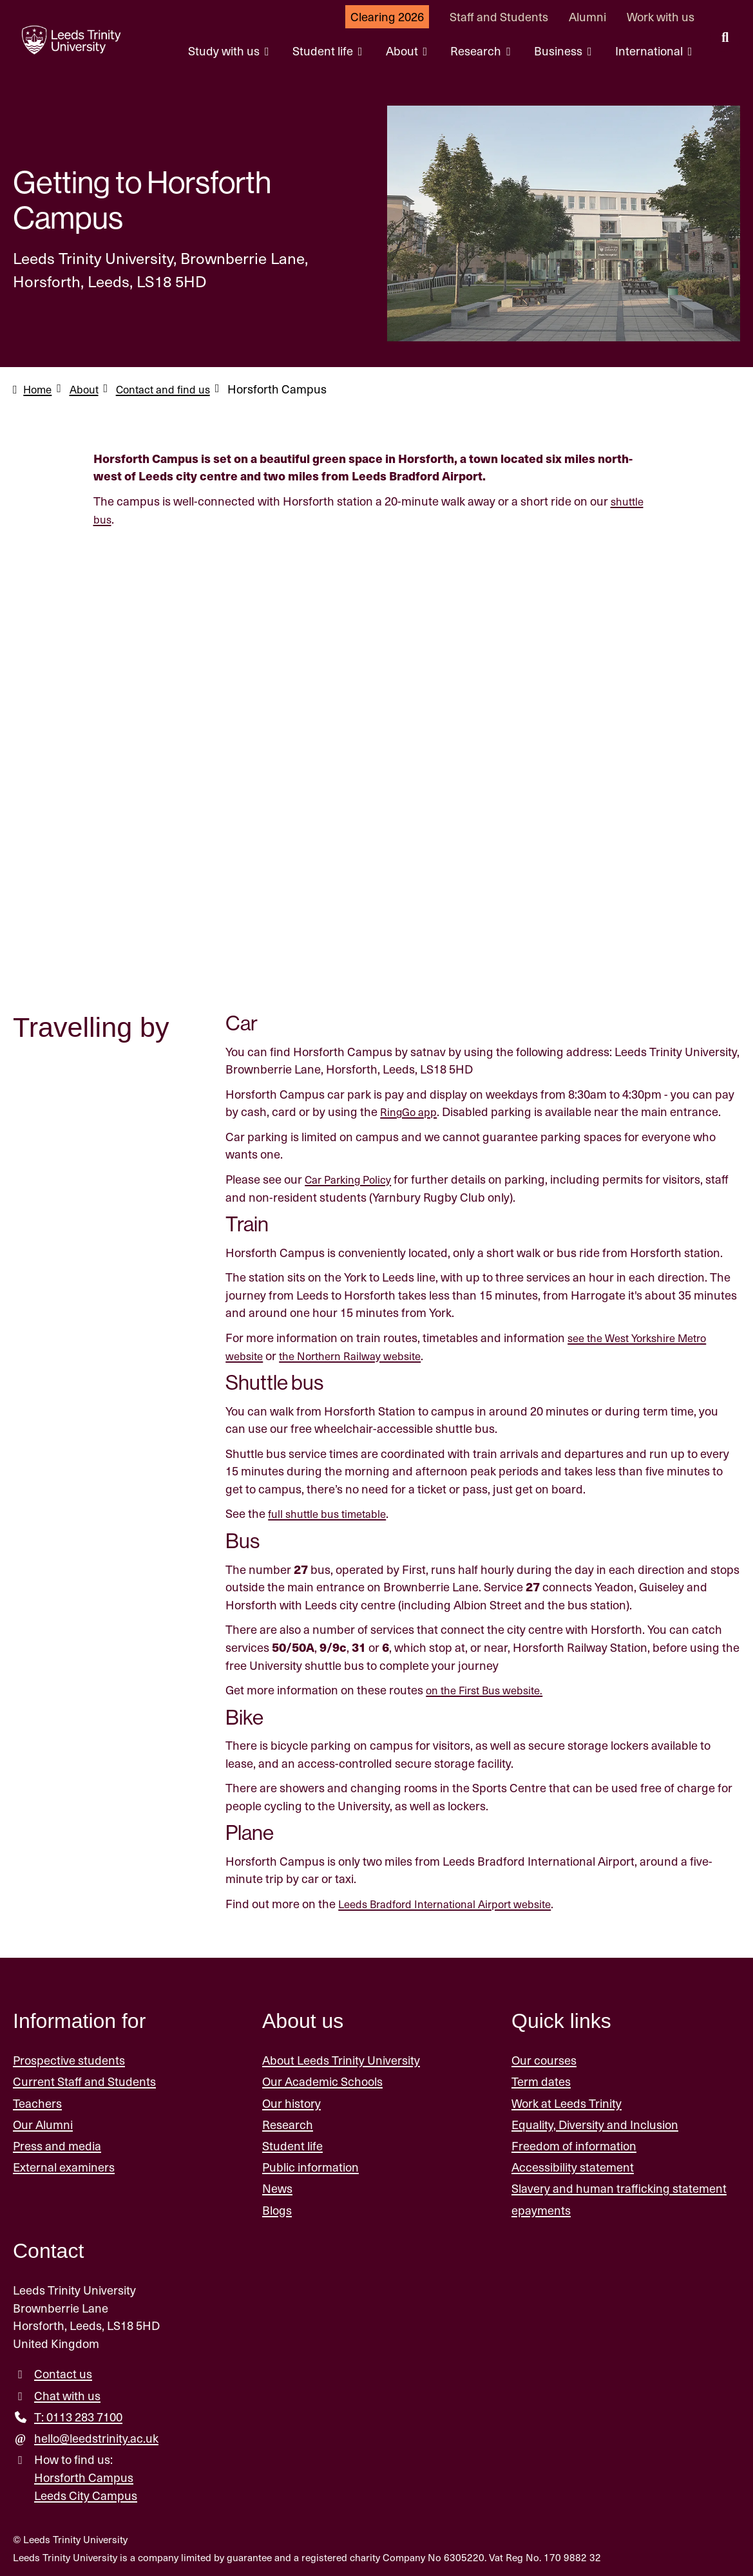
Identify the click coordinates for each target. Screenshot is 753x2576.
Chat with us (67, 2393)
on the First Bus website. (490, 1688)
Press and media (57, 2144)
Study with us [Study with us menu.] (225, 51)
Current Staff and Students (84, 2079)
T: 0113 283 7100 (78, 2414)
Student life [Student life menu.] (324, 51)
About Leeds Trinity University (341, 2058)
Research (287, 2122)
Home (39, 389)
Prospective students (69, 2058)
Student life (292, 2144)
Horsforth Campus (83, 2475)
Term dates (541, 2079)
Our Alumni (43, 2122)
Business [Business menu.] (559, 51)
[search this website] (725, 38)
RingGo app (411, 1110)
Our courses (544, 2058)
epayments (541, 2207)
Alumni (587, 16)
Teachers (37, 2100)
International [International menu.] (650, 51)
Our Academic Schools (322, 2079)
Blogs (277, 2207)
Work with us (660, 16)
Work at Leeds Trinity (566, 2100)
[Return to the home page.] (63, 40)
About (89, 389)
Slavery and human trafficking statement (619, 2186)
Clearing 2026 (387, 16)
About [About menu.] (403, 51)
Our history (291, 2100)
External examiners (64, 2165)
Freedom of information (573, 2144)
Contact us (63, 2371)
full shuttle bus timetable (333, 1512)
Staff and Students (499, 16)
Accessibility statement (572, 2165)
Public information (310, 2165)
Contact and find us (175, 389)
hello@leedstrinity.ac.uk (96, 2436)
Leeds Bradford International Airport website (456, 1901)
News (277, 2186)
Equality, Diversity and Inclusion (594, 2122)
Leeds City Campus (85, 2493)
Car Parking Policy (353, 1178)
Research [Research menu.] (477, 51)
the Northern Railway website (361, 1353)
